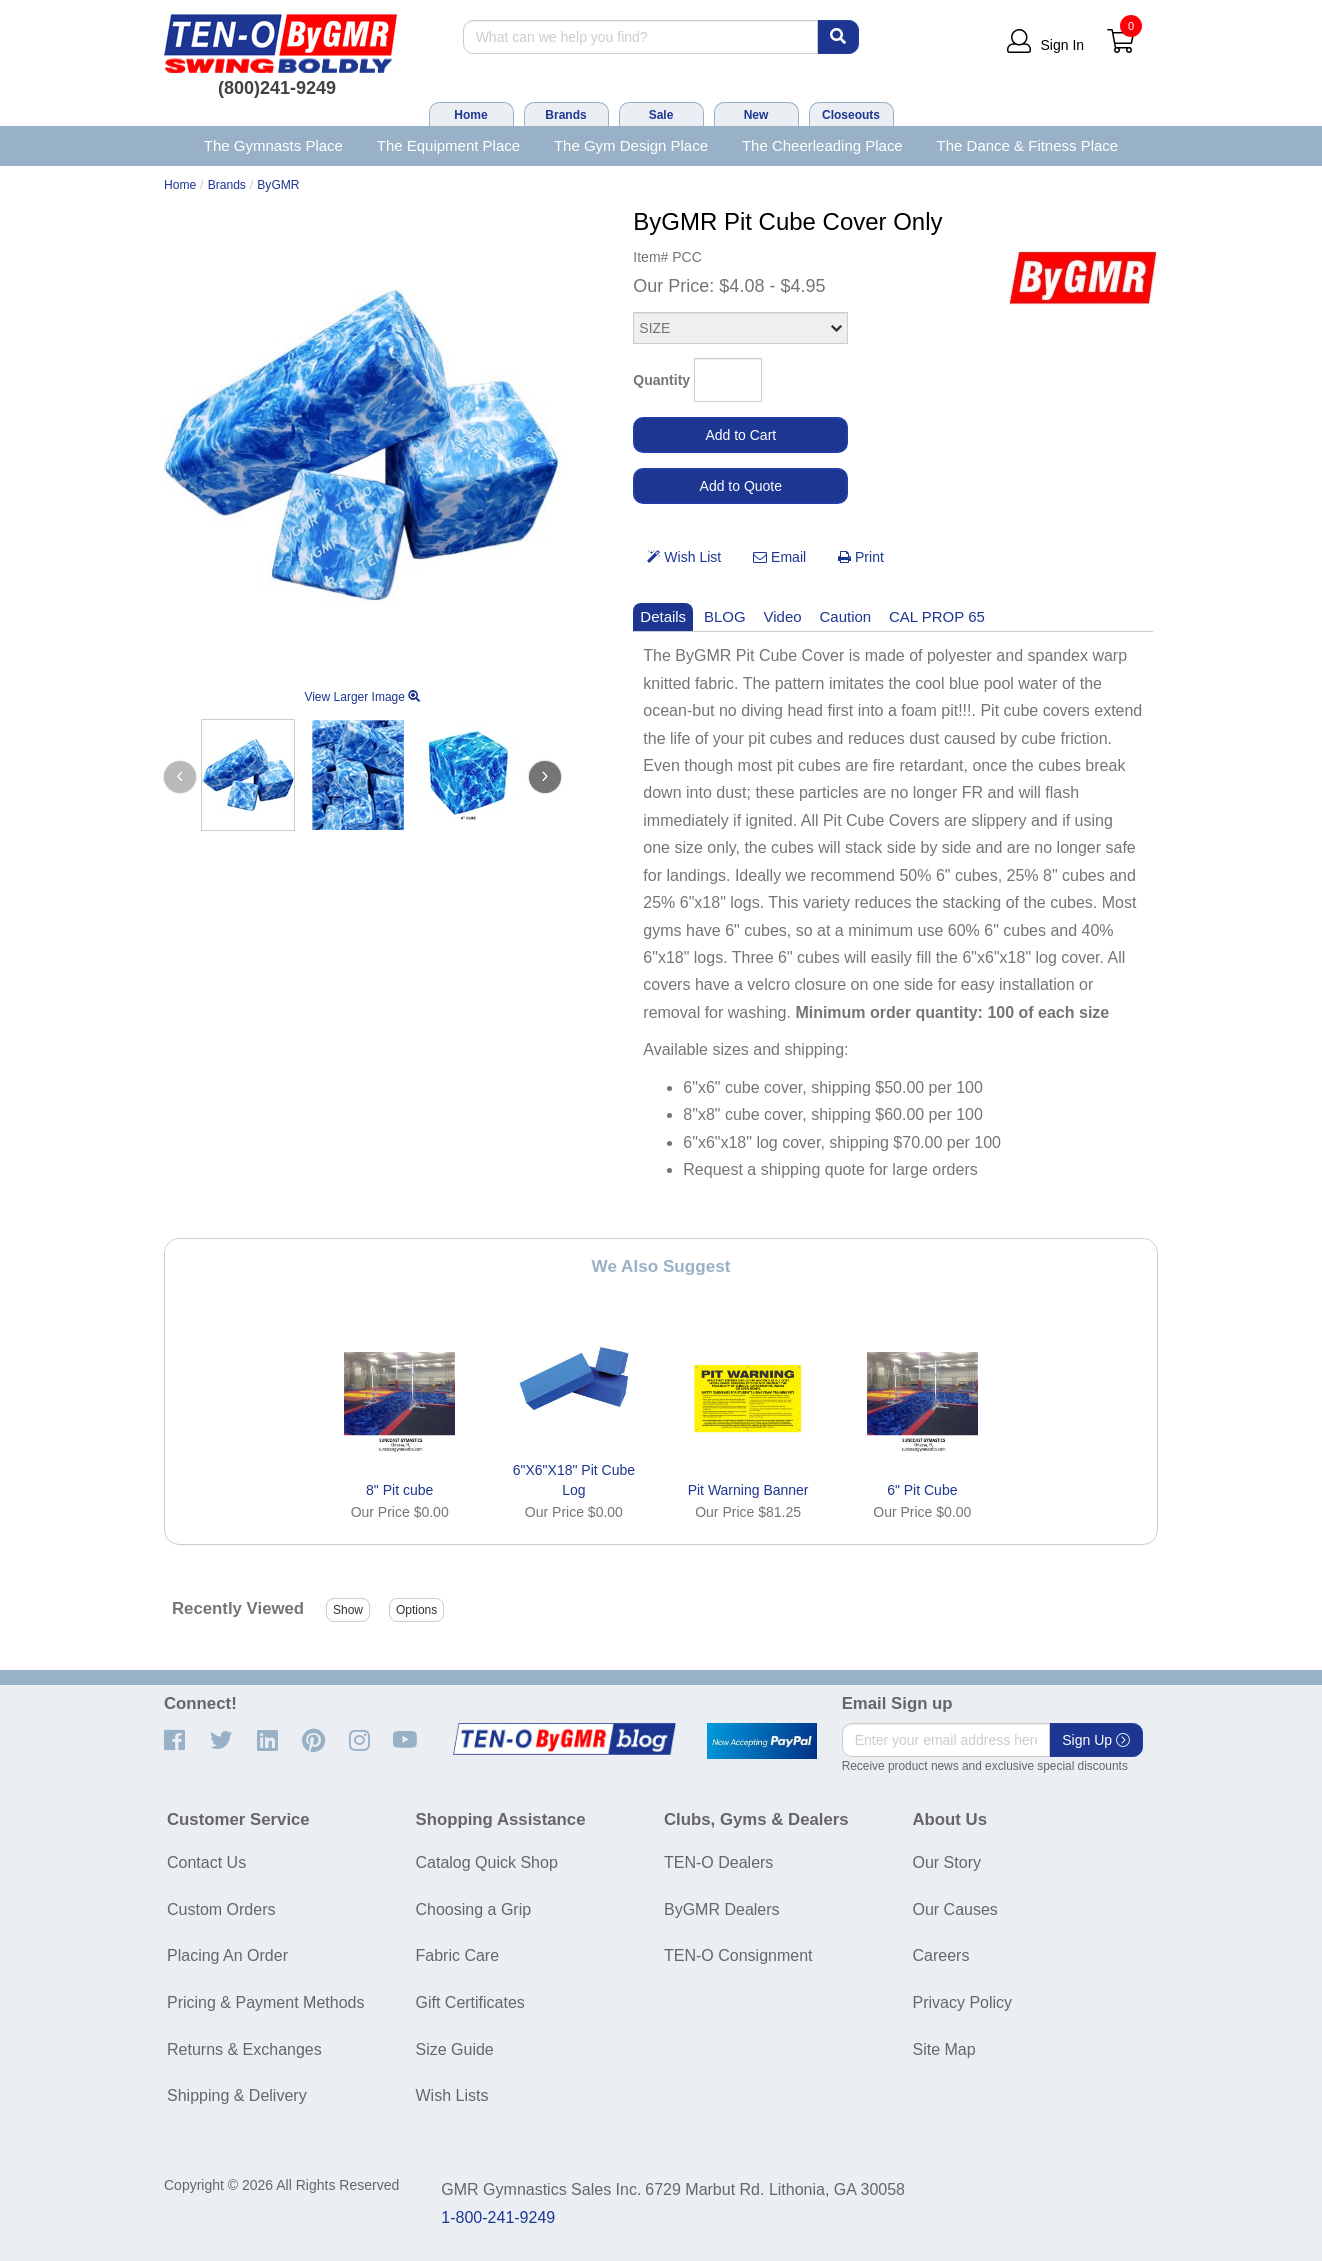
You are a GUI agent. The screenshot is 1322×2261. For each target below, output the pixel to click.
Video (783, 616)
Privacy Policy (963, 2002)
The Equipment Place (448, 145)
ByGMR (278, 185)
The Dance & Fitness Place (1028, 145)
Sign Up (1096, 1740)
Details (663, 616)
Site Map (944, 2049)
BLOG (725, 616)
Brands (565, 115)
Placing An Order (227, 1955)
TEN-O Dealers (718, 1862)
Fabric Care (458, 1955)
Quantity (661, 380)
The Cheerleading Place (822, 145)
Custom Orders (221, 1909)
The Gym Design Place (631, 145)
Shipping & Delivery (237, 2095)
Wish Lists (452, 2095)
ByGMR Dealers (722, 1909)
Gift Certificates (470, 2002)
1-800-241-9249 (498, 2217)
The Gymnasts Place (273, 145)
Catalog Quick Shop (487, 1862)
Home (470, 115)
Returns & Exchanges (244, 2049)
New (756, 115)
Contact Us (206, 1862)
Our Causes (955, 1909)
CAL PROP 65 (937, 616)
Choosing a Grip (474, 1909)
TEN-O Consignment (738, 1955)
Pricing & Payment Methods (265, 2002)
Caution (846, 616)
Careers (941, 1955)
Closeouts (851, 115)
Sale (661, 115)
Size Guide (455, 2049)
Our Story (947, 1862)
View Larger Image (362, 697)
